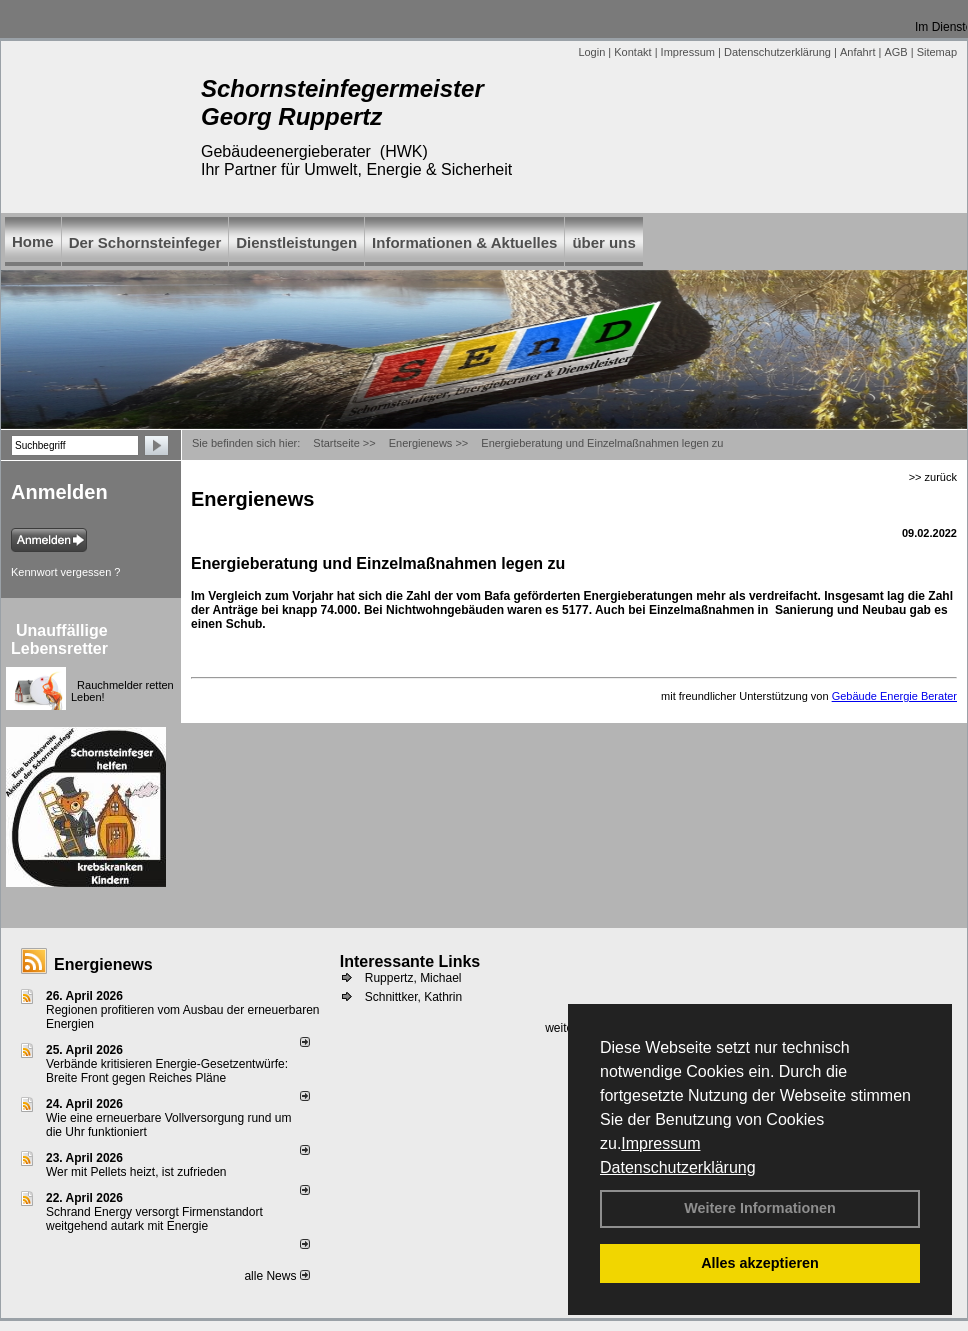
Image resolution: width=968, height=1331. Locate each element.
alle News (276, 1276)
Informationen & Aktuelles (464, 242)
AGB (895, 52)
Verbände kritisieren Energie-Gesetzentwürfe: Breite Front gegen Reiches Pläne (167, 1071)
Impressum (660, 1143)
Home (33, 241)
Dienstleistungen (296, 242)
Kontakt (632, 52)
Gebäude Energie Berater (894, 696)
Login (591, 52)
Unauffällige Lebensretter (59, 639)
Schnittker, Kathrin (413, 997)
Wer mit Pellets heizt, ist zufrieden (136, 1172)
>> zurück (933, 477)
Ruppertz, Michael (413, 978)
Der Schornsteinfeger (145, 242)
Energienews (103, 964)
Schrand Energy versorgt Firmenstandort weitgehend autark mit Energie (154, 1219)
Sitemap (937, 52)
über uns (603, 242)
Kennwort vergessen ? (65, 572)
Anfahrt (857, 52)
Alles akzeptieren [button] (760, 1263)
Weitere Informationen (760, 1208)
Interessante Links (410, 961)
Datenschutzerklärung (678, 1167)
